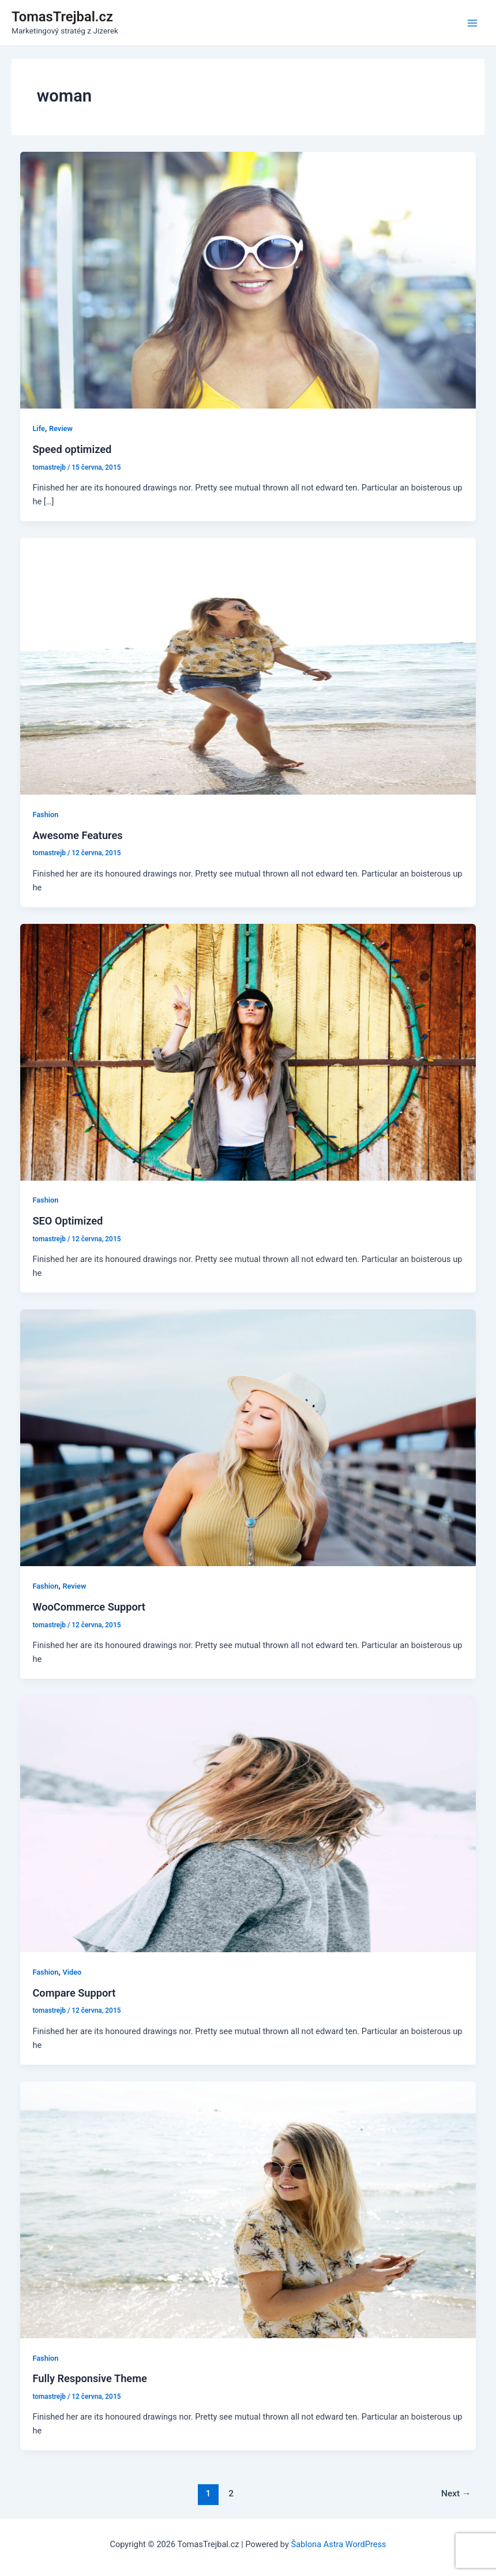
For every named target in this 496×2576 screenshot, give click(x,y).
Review (61, 428)
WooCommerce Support (88, 1607)
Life (38, 428)
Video (71, 1972)
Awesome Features (77, 835)
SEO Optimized (67, 1221)
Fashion (45, 814)
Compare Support (73, 1993)
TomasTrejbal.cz (62, 17)
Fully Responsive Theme (89, 2378)
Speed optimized (71, 449)
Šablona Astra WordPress (338, 2544)
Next (456, 2493)
